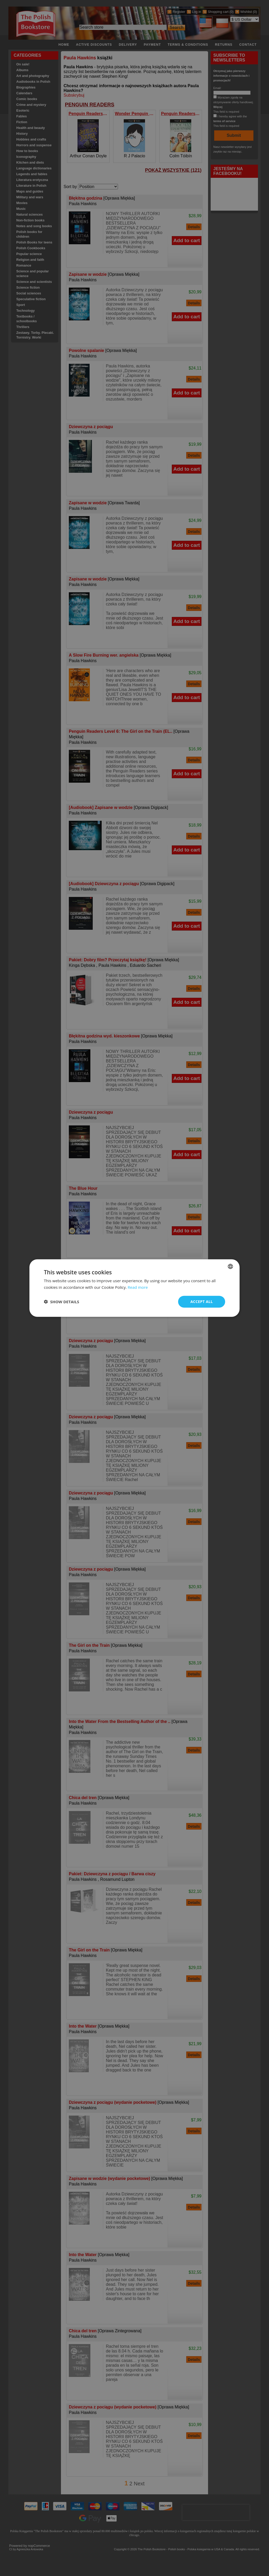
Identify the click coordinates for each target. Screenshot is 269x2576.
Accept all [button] (201, 1301)
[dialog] (134, 1288)
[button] (61, 1301)
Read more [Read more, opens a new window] (138, 1287)
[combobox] (230, 1266)
